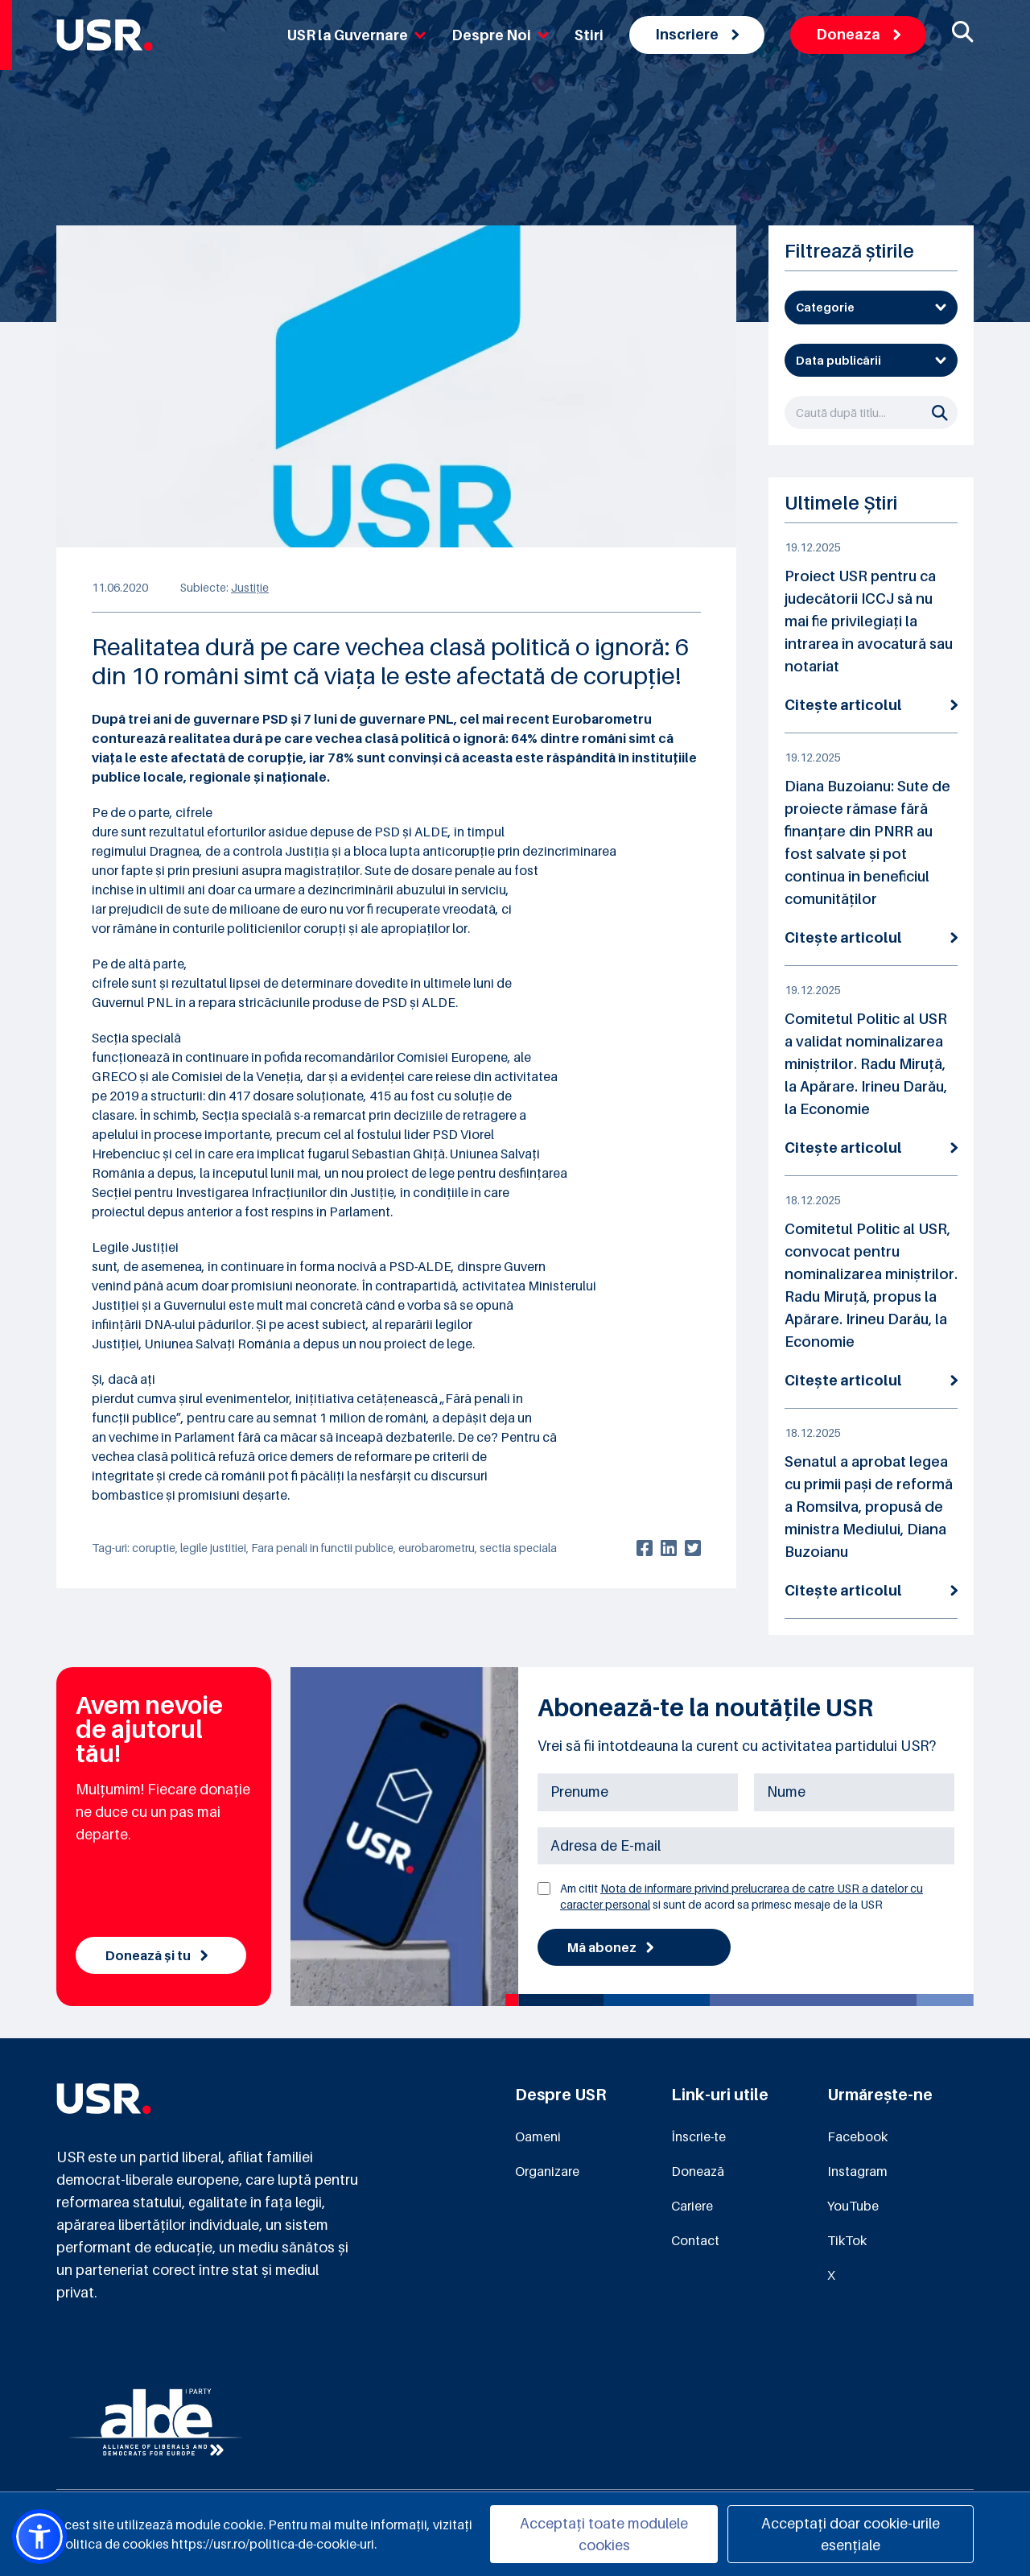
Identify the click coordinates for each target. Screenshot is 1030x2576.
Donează (697, 2171)
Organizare (547, 2171)
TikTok (847, 2240)
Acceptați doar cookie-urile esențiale (850, 2534)
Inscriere (697, 34)
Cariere (692, 2206)
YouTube (853, 2206)
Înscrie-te (698, 2136)
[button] (39, 2536)
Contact (695, 2240)
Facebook (857, 2136)
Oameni (538, 2136)
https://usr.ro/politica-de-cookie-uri (272, 2544)
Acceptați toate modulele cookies (604, 2534)
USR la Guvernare (356, 35)
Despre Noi (500, 35)
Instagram (857, 2171)
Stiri (589, 35)
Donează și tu (156, 1955)
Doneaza (858, 34)
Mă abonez (610, 1947)
